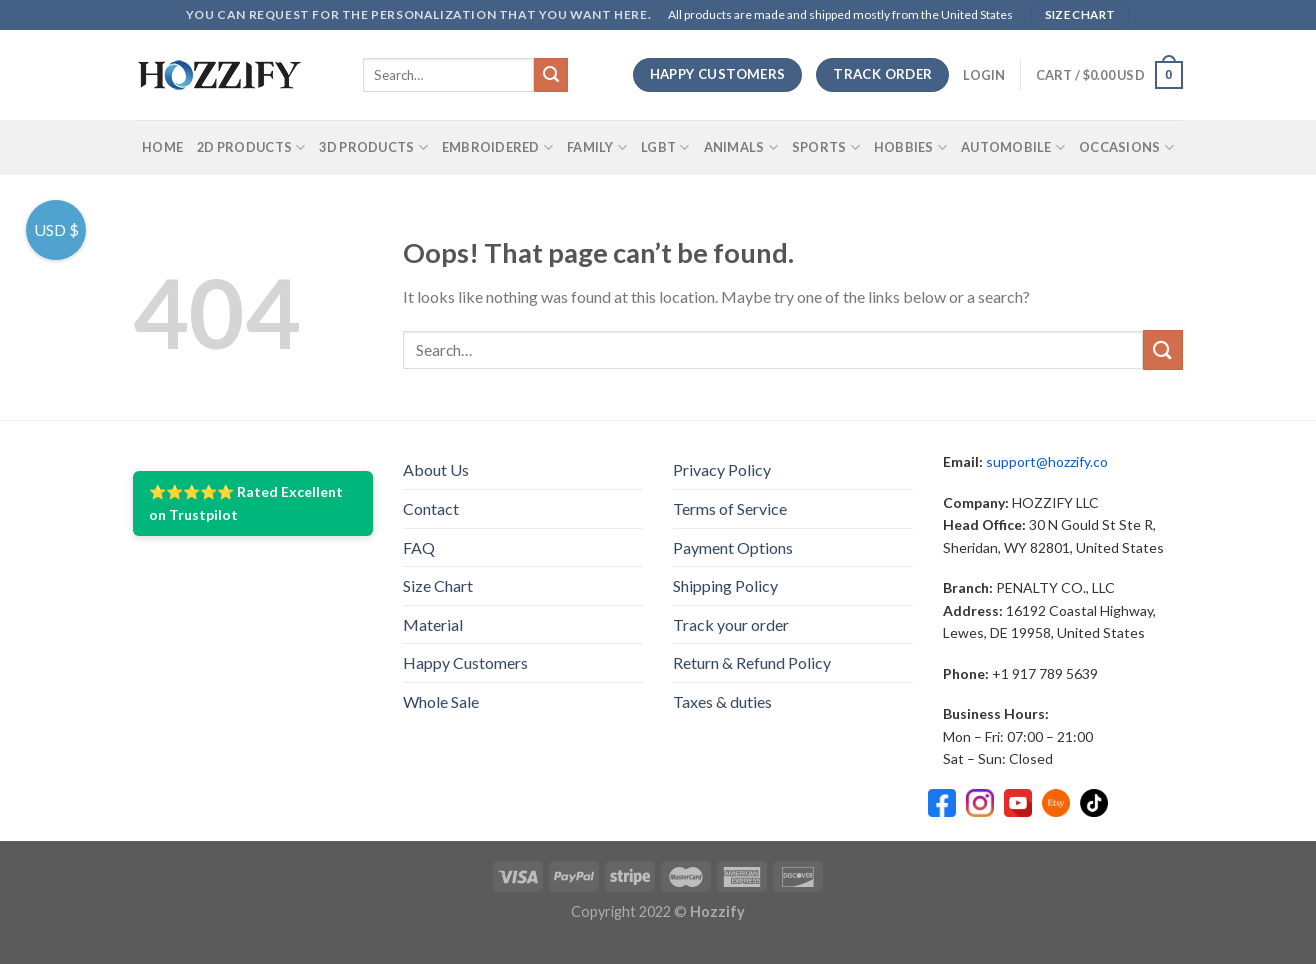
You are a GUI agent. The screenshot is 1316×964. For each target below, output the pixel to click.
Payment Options (733, 547)
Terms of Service (730, 508)
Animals (741, 147)
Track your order (731, 624)
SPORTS (826, 147)
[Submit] (551, 75)
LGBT (665, 147)
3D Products (373, 147)
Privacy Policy (722, 469)
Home (162, 147)
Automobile (1013, 147)
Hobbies (910, 147)
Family (597, 147)
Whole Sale (441, 701)
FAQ (419, 547)
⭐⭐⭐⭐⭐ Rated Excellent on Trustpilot (246, 502)
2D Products (251, 147)
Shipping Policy (725, 585)
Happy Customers (465, 662)
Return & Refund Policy (752, 662)
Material (433, 624)
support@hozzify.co (1047, 461)
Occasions (1126, 147)
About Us (436, 469)
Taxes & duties (722, 701)
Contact (431, 508)
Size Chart (438, 585)
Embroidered (497, 147)
